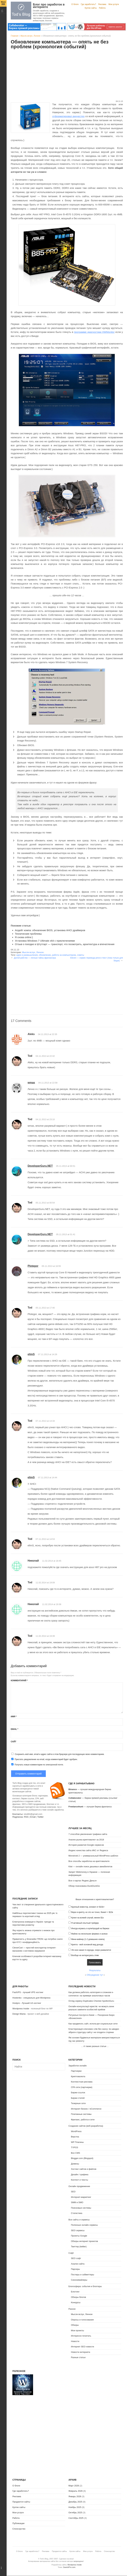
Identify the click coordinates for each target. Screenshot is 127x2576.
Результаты (94, 1970)
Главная (14, 36)
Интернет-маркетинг (81, 2197)
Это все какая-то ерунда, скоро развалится (91, 1950)
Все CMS (75, 2153)
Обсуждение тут (95, 1975)
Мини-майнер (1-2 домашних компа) (88, 1939)
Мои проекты (77, 2330)
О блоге (75, 4)
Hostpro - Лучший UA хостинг (26, 2003)
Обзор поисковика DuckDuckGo (84, 1886)
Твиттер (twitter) (79, 2246)
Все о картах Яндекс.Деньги (82, 1880)
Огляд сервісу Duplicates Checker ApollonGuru (91, 2001)
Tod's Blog (21, 10)
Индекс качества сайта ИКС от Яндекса (88, 1850)
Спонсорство (18, 2529)
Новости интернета (80, 2352)
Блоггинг (75, 2291)
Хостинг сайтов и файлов (83, 2169)
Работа (102, 8)
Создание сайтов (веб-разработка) (85, 2126)
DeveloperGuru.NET (40, 1165)
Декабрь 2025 (75, 2501)
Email (14, 1729)
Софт (71, 2253)
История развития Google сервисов (86, 1845)
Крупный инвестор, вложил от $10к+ (88, 1907)
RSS (26, 1817)
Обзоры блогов (78, 2297)
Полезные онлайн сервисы (84, 2225)
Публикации (18, 2523)
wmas (31, 1082)
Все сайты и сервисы (79, 2219)
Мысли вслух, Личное (30, 36)
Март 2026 (73, 2485)
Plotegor (33, 1266)
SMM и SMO (77, 2202)
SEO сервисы (78, 2230)
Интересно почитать (81, 2336)
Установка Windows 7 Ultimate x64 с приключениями (45, 940)
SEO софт (76, 2258)
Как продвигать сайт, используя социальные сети (93, 2023)
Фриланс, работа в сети (83, 2119)
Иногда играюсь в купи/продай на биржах (90, 1928)
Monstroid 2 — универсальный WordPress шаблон (93, 1855)
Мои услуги (113, 4)
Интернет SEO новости (82, 2346)
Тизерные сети (78, 2103)
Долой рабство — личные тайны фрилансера (35, 958)
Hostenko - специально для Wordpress (31, 1998)
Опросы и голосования (82, 2319)
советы (80, 955)
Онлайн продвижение (79, 2186)
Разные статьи (78, 2357)
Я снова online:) (24, 937)
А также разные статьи (95, 2046)
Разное (72, 2309)
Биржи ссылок (78, 2092)
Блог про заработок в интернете (49, 6)
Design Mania (19, 2014)
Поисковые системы (81, 2208)
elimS (31, 1354)
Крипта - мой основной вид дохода (87, 1944)
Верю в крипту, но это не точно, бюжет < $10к (92, 1912)
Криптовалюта (78, 2076)
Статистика (76, 2213)
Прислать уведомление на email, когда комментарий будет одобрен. (44, 1759)
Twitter (40, 1817)
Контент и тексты (79, 2180)
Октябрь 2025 (75, 2512)
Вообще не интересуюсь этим (85, 1955)
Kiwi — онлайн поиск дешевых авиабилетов (90, 1866)
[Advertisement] (67, 75)
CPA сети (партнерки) (81, 2087)
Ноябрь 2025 (74, 2507)
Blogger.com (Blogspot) (82, 2158)
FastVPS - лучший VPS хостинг (27, 1992)
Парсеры (75, 2269)
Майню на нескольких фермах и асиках (89, 1934)
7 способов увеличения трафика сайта (87, 1834)
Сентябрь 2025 (76, 2518)
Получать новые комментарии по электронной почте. (37, 1764)
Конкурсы (75, 2302)
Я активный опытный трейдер (85, 1923)
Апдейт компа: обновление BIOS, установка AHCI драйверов (50, 930)
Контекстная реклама (81, 2081)
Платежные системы (81, 2114)
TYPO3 (74, 2147)
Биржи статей (78, 2098)
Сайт (13, 1741)
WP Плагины (77, 2142)
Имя (14, 1716)
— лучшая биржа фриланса (90, 1806)
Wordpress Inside (20, 2008)
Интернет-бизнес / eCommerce (86, 2109)
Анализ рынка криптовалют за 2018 (86, 1839)
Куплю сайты (91, 8)
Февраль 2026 (75, 2491)
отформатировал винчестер (68, 116)
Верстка (75, 2136)
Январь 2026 (74, 2496)
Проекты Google (79, 2235)
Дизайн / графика (79, 2174)
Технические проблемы (28, 933)
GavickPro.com (69, 2567)
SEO (73, 2191)
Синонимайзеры (79, 2280)
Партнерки (76, 2071)
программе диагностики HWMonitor (94, 332)
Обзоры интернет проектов (84, 2241)
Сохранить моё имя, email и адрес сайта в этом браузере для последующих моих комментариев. (59, 1754)
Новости (75, 2341)
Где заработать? (88, 4)
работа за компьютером (64, 955)
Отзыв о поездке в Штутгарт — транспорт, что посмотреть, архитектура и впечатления (64, 944)
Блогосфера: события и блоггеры (85, 2286)
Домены (75, 2163)
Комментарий (19, 1680)
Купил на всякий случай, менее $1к (87, 1918)
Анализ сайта (78, 2264)
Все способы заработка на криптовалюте (88, 1861)
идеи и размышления (27, 955)
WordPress (76, 2131)
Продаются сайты (21, 2501)
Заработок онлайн (77, 2065)
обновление (45, 955)
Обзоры (75, 2325)
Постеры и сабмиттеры (82, 2274)
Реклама (102, 4)
